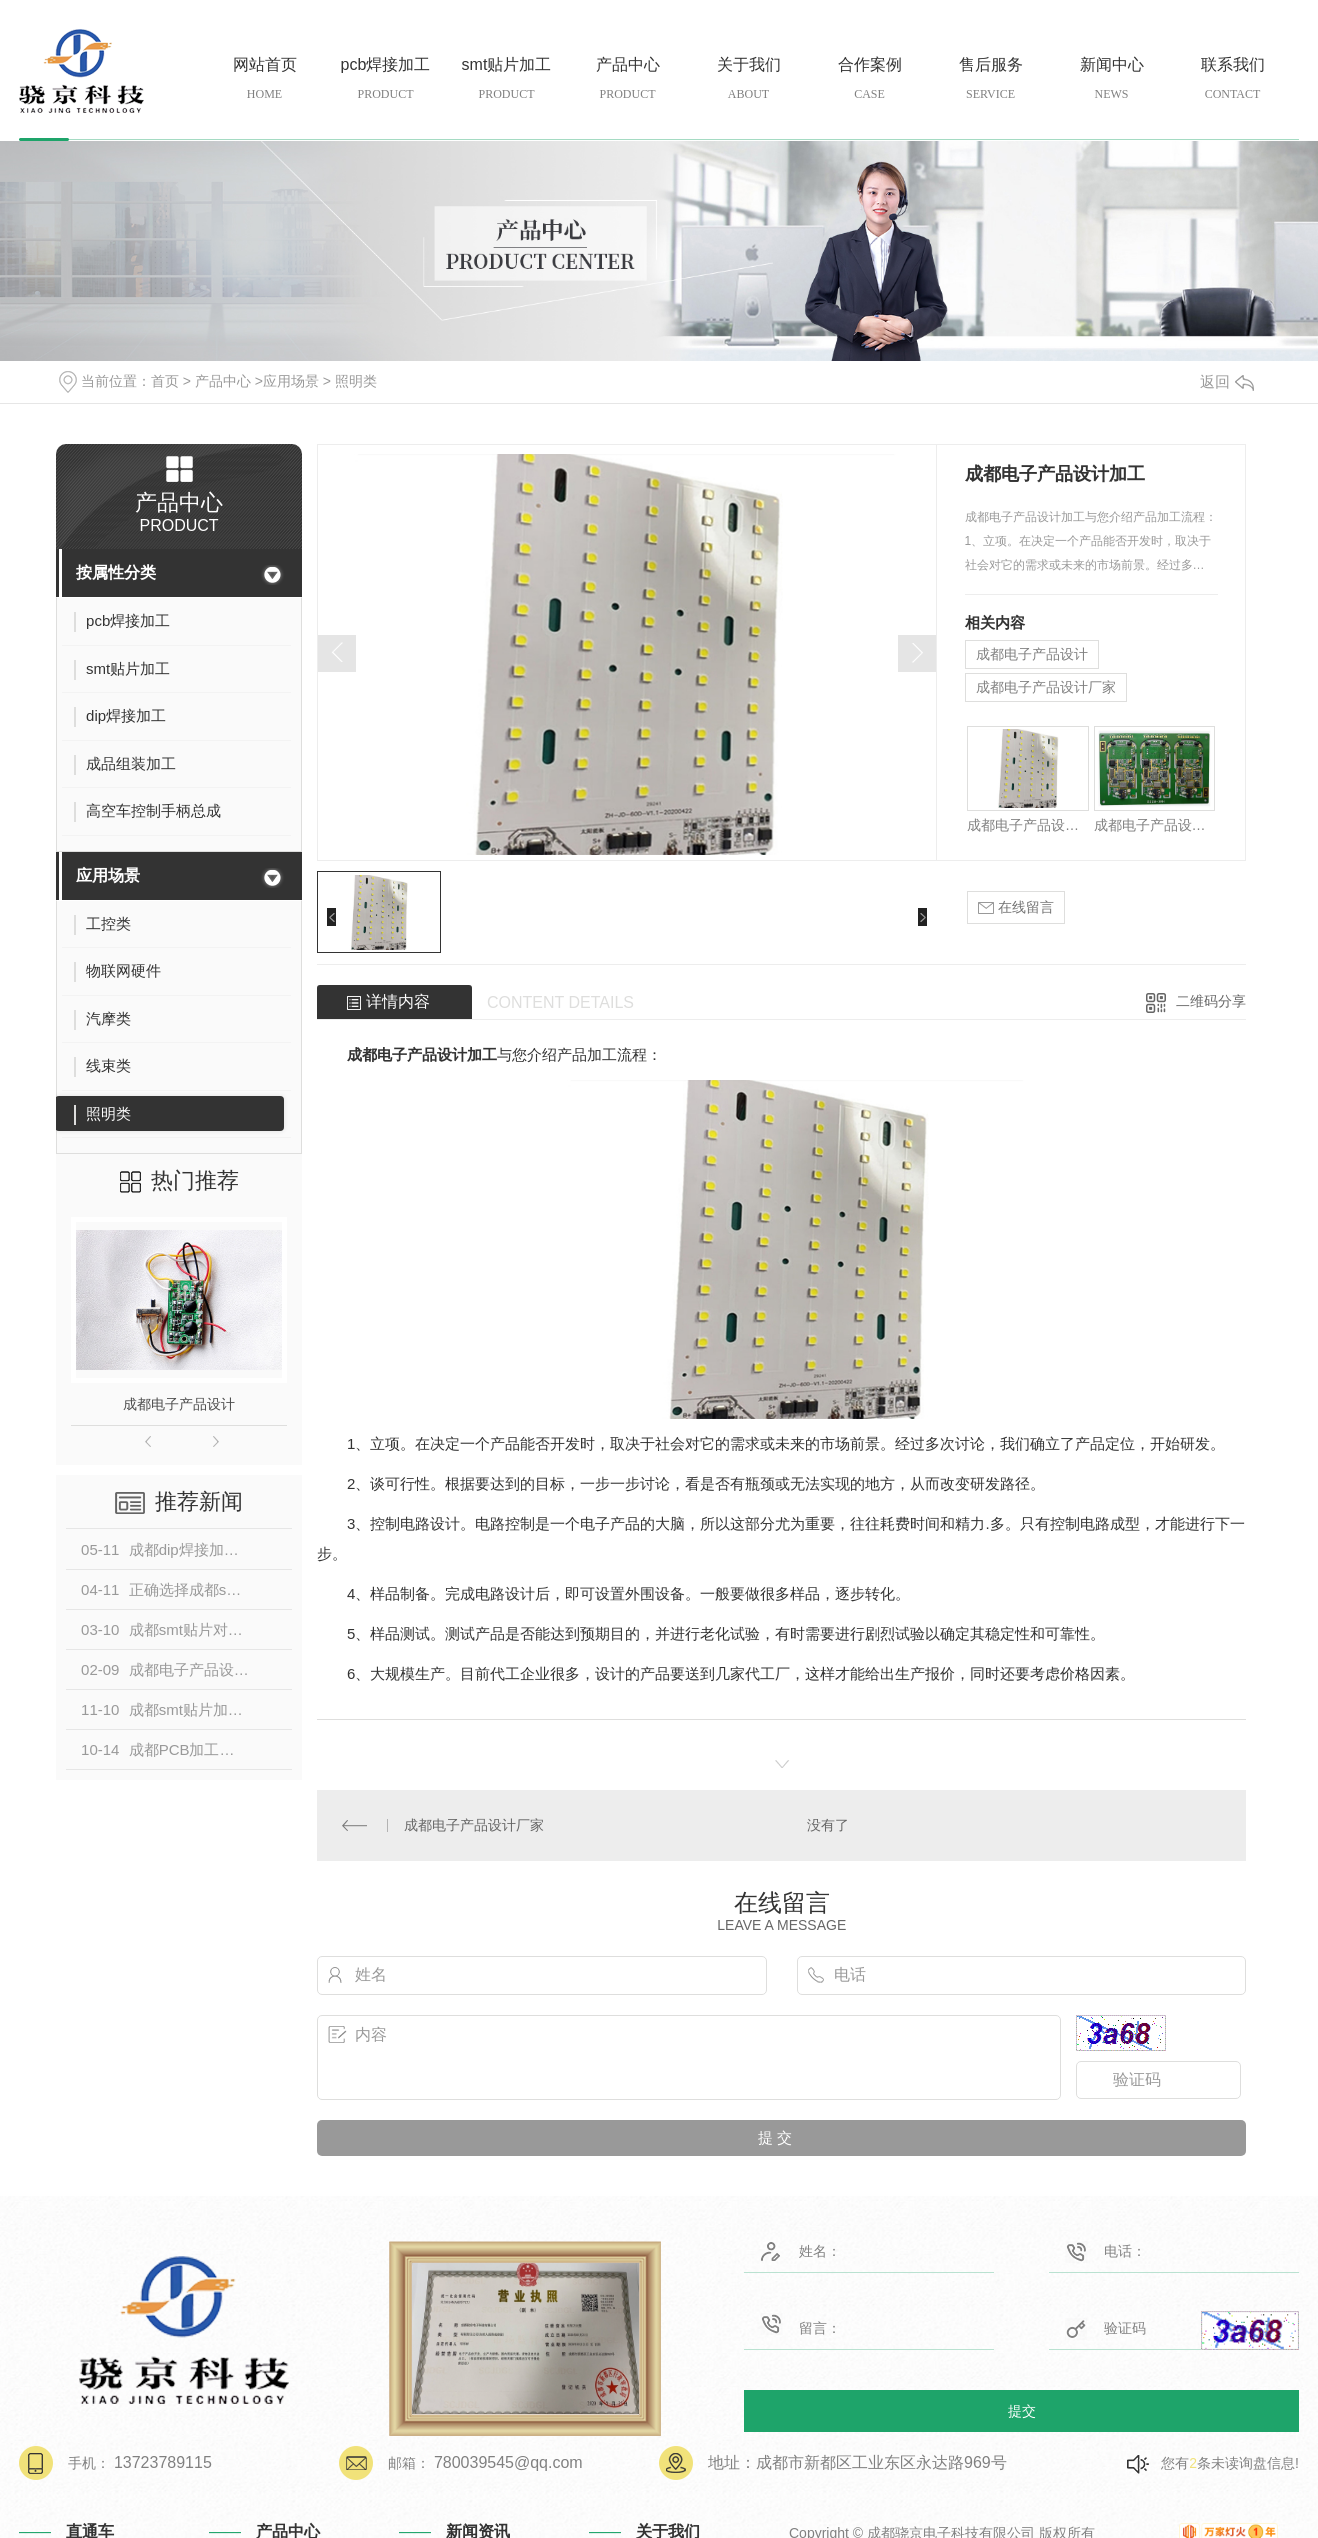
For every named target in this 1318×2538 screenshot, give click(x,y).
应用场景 (291, 381)
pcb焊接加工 (385, 79)
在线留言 (1016, 907)
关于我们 (748, 79)
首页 (165, 381)
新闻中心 (1111, 79)
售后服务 (990, 79)
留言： (841, 2324)
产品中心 (627, 79)
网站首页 (264, 79)
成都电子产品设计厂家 (1046, 687)
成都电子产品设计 (179, 1404)
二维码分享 (1211, 1001)
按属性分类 (116, 572)
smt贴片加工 (506, 79)
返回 (1227, 381)
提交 (1022, 2410)
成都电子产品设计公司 (1154, 825)
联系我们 (1232, 79)
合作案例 (869, 79)
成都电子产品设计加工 (1027, 825)
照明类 (356, 381)
